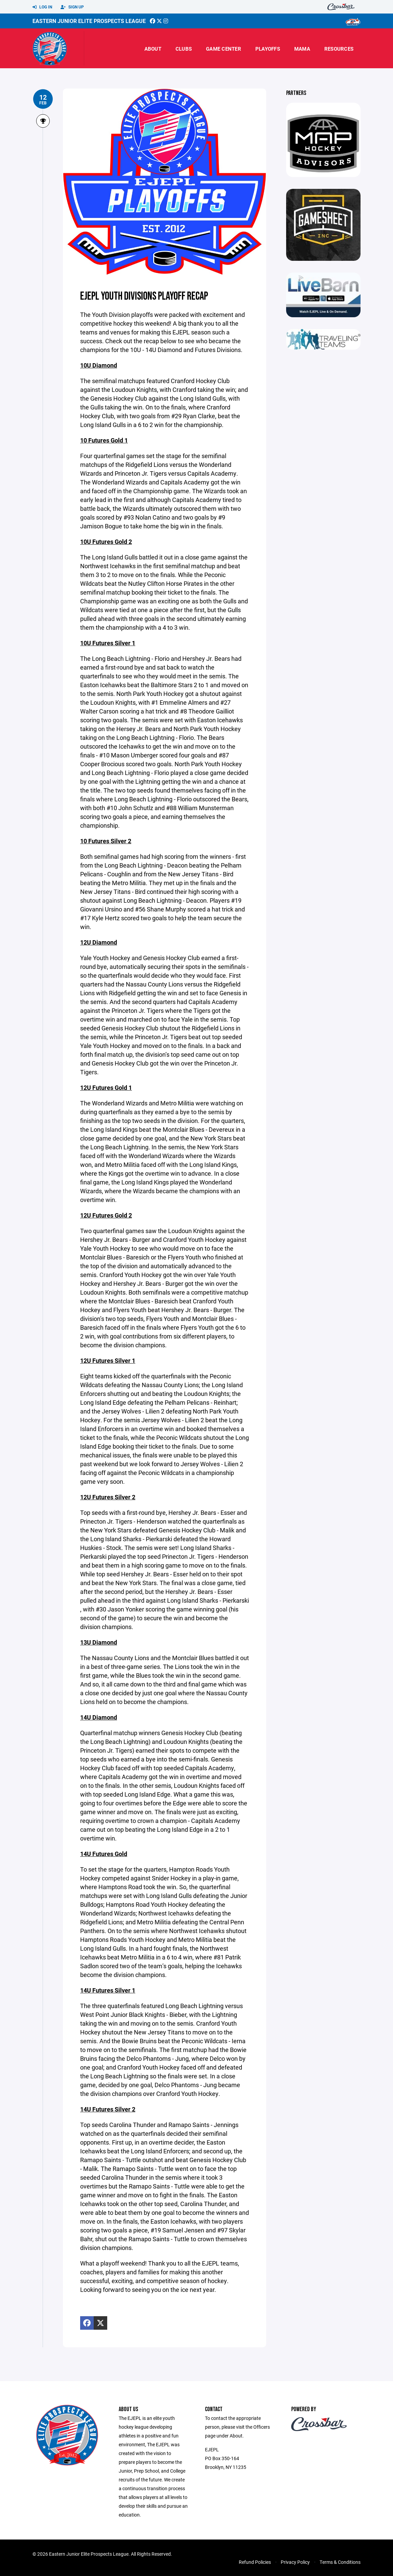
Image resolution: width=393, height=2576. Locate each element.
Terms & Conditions (340, 2562)
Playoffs (267, 48)
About (152, 48)
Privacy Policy (295, 2562)
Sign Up (72, 7)
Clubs (184, 48)
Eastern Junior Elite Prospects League (89, 20)
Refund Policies (255, 2562)
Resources (338, 48)
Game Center (223, 48)
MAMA (302, 48)
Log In (42, 7)
